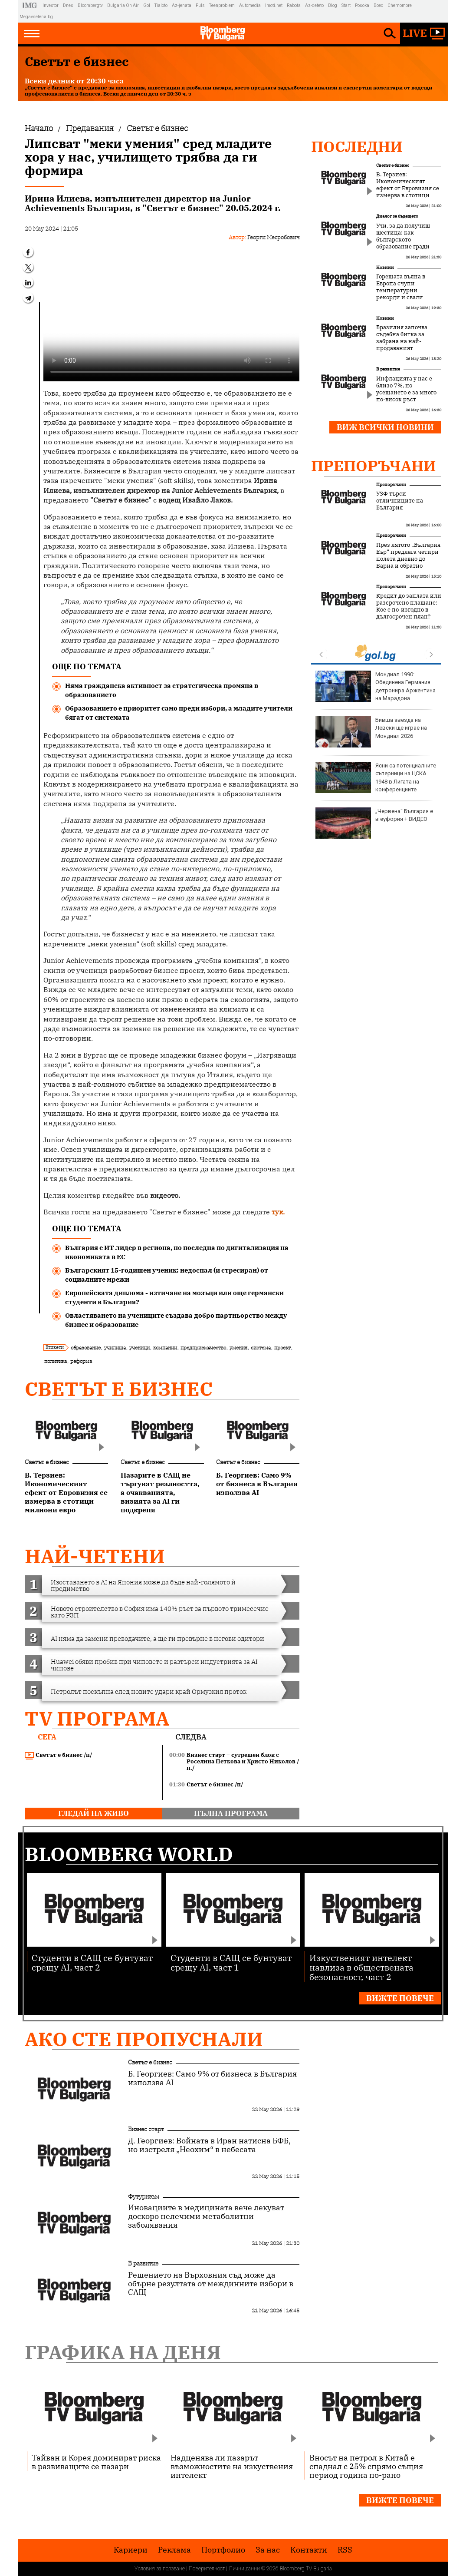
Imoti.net (273, 5)
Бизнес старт (146, 2129)
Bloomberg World (129, 1854)
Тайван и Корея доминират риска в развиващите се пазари (96, 2462)
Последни (357, 146)
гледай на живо (93, 1813)
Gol (146, 5)
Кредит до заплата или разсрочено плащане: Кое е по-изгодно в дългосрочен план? (408, 606)
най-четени (95, 1556)
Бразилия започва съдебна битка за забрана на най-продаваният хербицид (401, 341)
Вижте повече (400, 1998)
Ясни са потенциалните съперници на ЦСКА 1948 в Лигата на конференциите (375, 777)
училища (115, 1347)
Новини (385, 267)
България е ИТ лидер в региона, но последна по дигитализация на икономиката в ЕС (177, 1252)
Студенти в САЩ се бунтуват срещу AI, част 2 (92, 1962)
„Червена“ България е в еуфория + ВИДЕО (374, 823)
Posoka (362, 5)
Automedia (250, 5)
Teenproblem (222, 5)
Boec (378, 5)
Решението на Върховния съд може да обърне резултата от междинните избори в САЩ (210, 2284)
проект (282, 1347)
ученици (139, 1347)
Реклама (174, 2550)
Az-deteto (314, 5)
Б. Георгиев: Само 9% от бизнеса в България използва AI (212, 2078)
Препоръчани (373, 466)
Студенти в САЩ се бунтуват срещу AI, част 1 (231, 1962)
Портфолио (223, 2550)
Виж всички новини (385, 427)
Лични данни (244, 2569)
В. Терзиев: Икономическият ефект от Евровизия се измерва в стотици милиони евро (407, 188)
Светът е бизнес (119, 1388)
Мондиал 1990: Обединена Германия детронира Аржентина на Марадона (375, 686)
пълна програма (231, 1813)
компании (165, 1347)
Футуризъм (143, 2196)
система (261, 1347)
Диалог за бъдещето (397, 216)
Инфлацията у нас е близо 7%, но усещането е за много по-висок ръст (406, 389)
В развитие (388, 369)
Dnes (68, 5)
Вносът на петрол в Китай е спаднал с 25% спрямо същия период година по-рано (366, 2466)
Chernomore (399, 5)
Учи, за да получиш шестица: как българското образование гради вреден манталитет (403, 239)
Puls (200, 5)
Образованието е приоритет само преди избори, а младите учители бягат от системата (178, 712)
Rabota (294, 5)
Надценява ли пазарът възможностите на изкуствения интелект (232, 2466)
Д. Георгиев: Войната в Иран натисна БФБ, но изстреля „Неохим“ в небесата (209, 2145)
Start (346, 5)
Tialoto (160, 5)
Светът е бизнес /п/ (58, 1755)
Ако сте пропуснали (144, 2039)
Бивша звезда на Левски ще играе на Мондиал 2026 (371, 731)
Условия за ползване (160, 2569)
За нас (268, 2550)
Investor (51, 5)
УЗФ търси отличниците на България (399, 500)
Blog (332, 5)
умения (238, 1347)
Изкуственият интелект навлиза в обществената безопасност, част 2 (361, 1967)
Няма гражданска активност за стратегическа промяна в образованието (161, 690)
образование (86, 1347)
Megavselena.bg (36, 16)
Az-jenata (181, 5)
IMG (31, 5)
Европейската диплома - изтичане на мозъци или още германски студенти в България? (174, 1297)
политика (55, 1361)
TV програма (97, 1718)
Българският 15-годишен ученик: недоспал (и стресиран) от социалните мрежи (166, 1274)
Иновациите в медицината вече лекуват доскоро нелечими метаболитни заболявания (206, 2216)
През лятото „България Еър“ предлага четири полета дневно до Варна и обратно (408, 555)
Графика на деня (123, 2352)
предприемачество (203, 1347)
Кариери (131, 2550)
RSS (345, 2550)
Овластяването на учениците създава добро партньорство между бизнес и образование (176, 1320)
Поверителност (207, 2569)
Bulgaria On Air (123, 5)
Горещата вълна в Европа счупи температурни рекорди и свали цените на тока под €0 (407, 290)
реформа (81, 1361)
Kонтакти (308, 2550)
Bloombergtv (90, 5)
